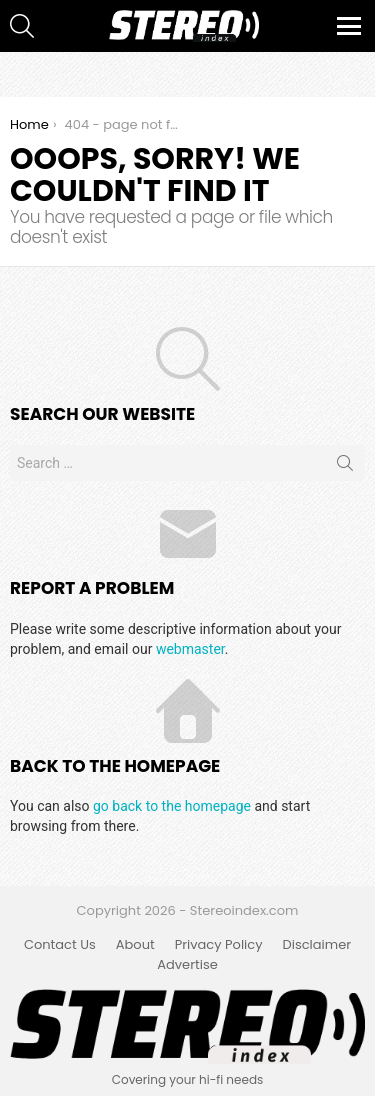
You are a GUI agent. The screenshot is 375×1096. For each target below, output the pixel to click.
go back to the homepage (172, 806)
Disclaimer (317, 945)
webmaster (190, 649)
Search (345, 467)
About (135, 945)
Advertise (187, 965)
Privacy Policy (219, 945)
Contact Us (60, 945)
